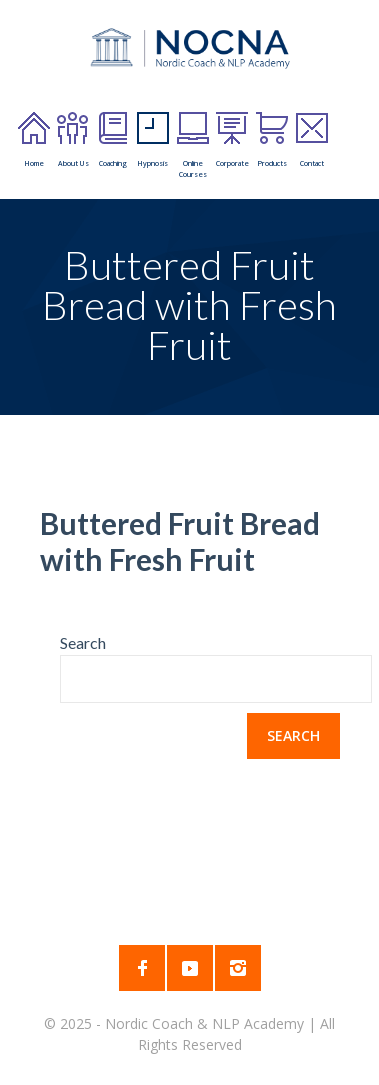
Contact (312, 140)
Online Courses (193, 145)
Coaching (113, 140)
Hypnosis (153, 140)
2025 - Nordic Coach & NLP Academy (184, 1023)
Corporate (232, 140)
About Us (73, 140)
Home (34, 140)
